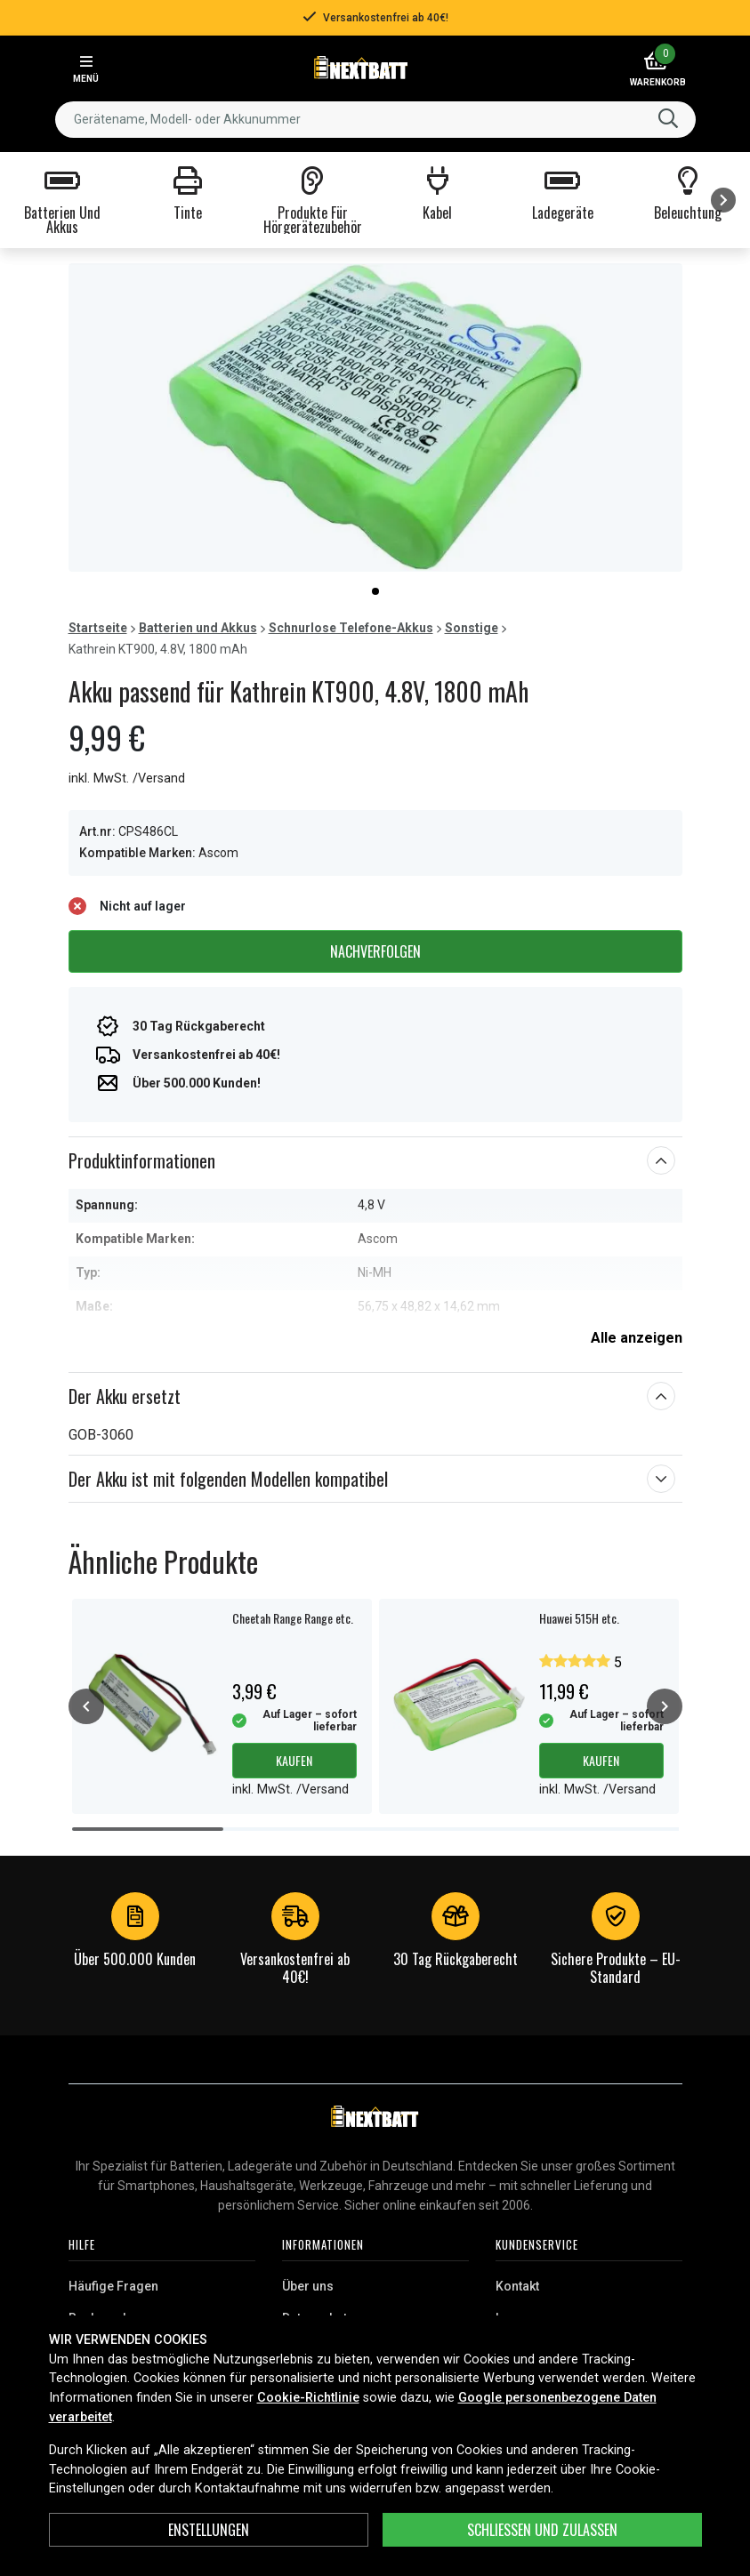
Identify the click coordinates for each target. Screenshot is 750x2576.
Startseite (98, 628)
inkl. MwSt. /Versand (127, 778)
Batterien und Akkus (198, 628)
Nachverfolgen (375, 951)
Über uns (308, 2286)
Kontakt (517, 2286)
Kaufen (294, 1760)
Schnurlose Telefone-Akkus (351, 628)
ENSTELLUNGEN (208, 2529)
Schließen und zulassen (542, 2529)
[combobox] (375, 119)
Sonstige (471, 628)
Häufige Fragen (113, 2286)
